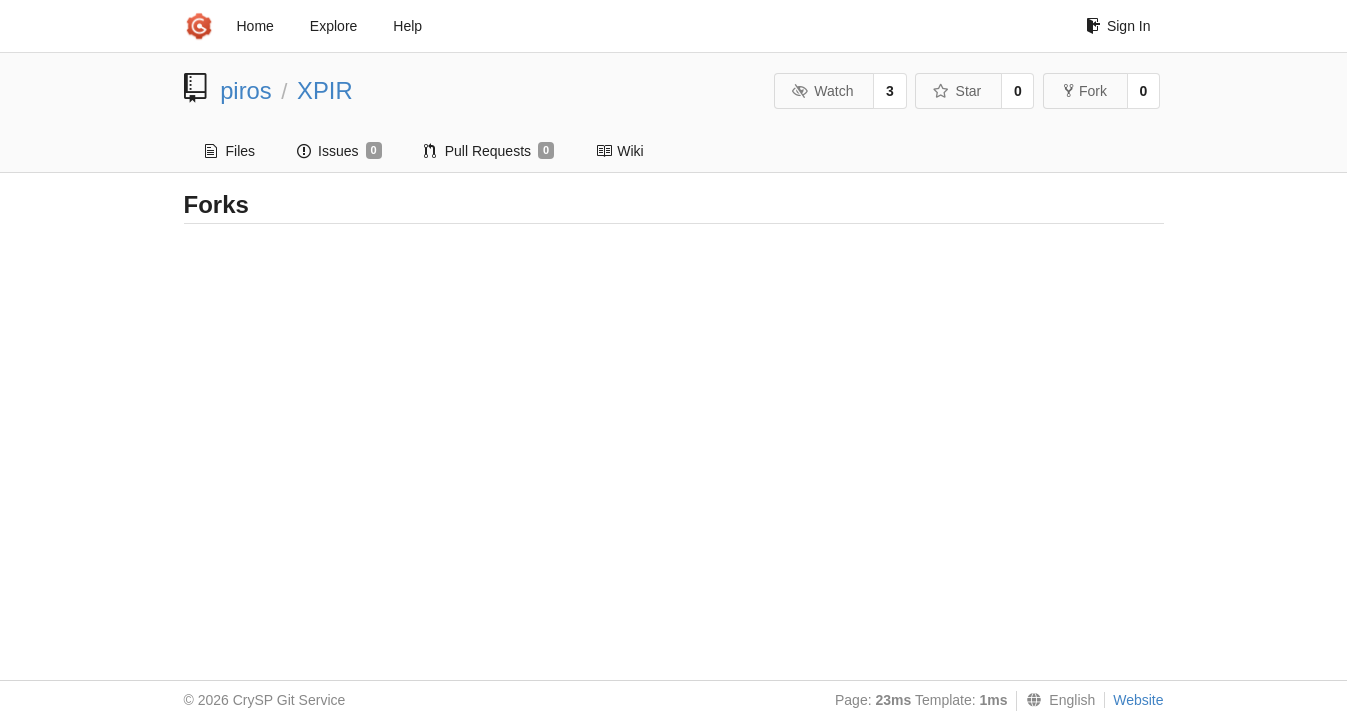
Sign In (1118, 26)
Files (230, 151)
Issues (339, 151)
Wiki (619, 151)
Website (1138, 700)
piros (246, 90)
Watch (823, 91)
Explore (333, 26)
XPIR (325, 90)
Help (407, 26)
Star (957, 91)
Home (255, 26)
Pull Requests (489, 151)
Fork (1085, 91)
